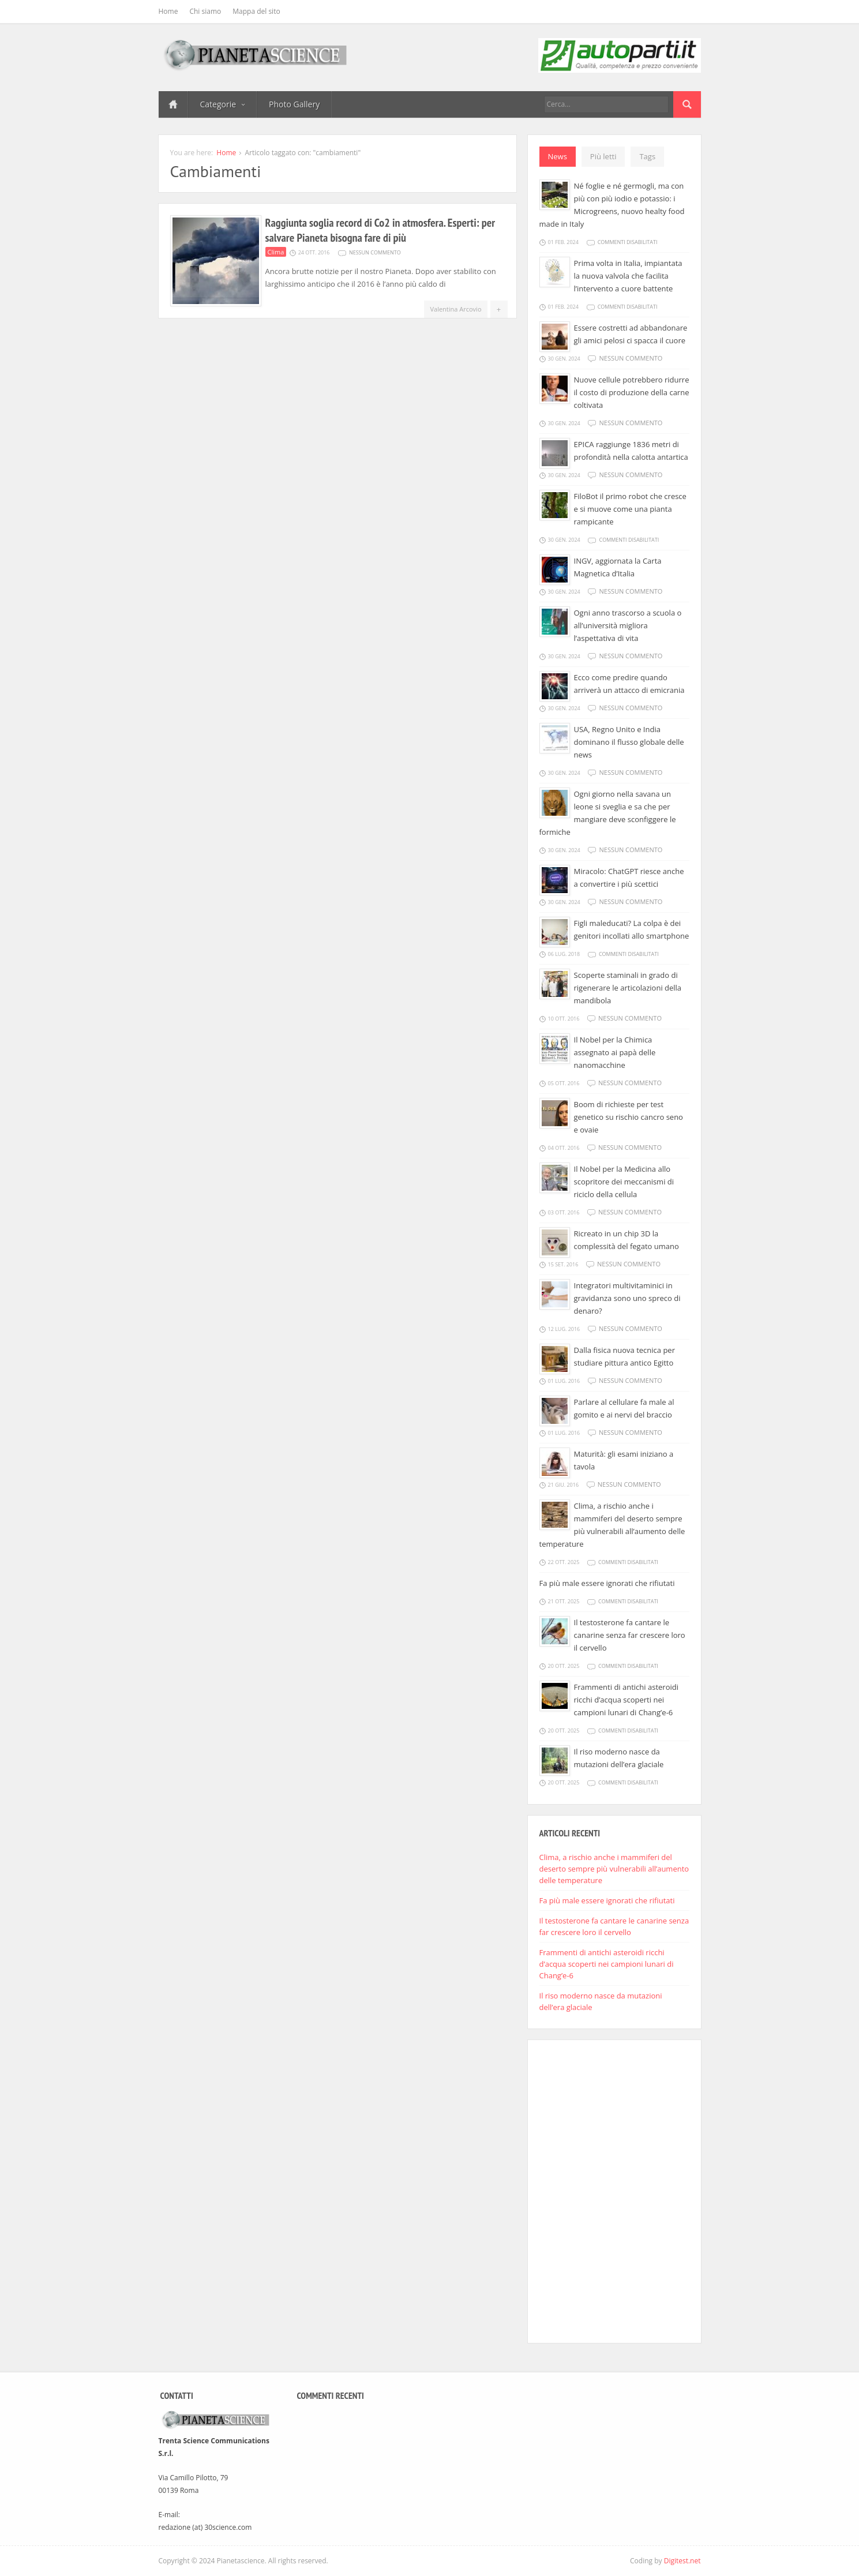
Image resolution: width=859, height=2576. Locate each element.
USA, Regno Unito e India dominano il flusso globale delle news (629, 742)
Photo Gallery (294, 104)
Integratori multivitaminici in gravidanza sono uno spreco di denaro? (627, 1298)
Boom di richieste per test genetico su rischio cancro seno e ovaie (628, 1117)
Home (168, 11)
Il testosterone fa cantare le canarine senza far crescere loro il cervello (629, 1635)
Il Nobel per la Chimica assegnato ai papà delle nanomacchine (615, 1052)
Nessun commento (375, 252)
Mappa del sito (256, 11)
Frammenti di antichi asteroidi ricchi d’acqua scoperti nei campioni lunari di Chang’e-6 (626, 1700)
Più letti (603, 156)
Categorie (222, 104)
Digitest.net (682, 2561)
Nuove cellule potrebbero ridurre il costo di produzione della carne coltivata (631, 392)
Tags (647, 156)
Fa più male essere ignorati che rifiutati (607, 1583)
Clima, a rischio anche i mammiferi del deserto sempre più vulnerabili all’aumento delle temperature (614, 1868)
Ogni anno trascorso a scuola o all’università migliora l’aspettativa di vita (628, 625)
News (557, 156)
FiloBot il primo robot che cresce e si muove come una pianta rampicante (630, 509)
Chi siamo (205, 11)
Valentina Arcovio (455, 309)
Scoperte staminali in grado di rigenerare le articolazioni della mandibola (628, 988)
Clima (276, 252)
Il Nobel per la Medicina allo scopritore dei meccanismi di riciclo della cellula (624, 1181)
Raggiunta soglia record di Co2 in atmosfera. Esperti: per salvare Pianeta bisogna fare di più (380, 230)
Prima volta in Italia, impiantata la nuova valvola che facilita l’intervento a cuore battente (628, 276)
